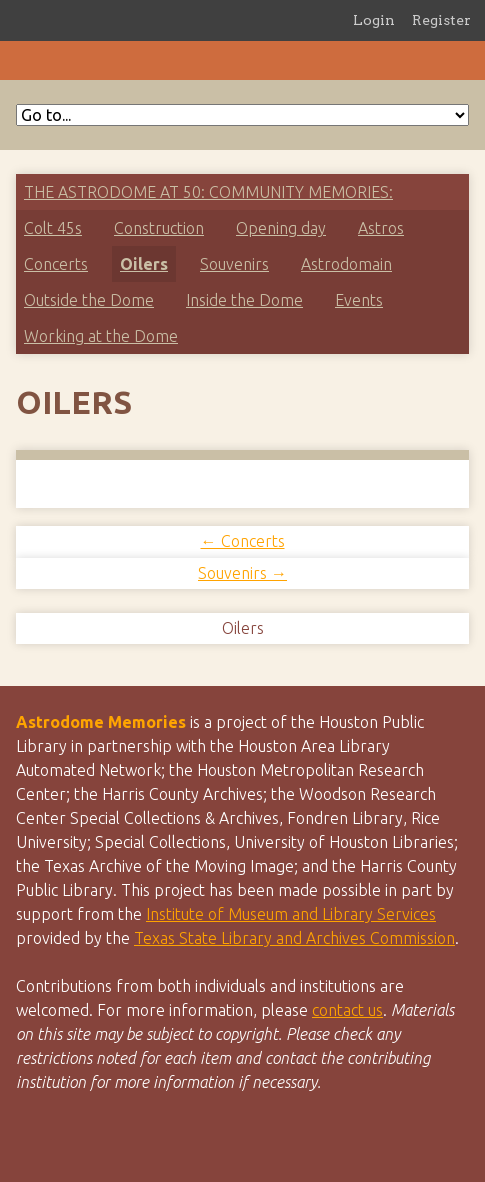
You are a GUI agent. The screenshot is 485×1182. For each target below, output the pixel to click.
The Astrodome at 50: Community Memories (206, 192)
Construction (159, 228)
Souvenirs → (242, 573)
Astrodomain (346, 264)
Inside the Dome (244, 300)
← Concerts (243, 541)
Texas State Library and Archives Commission (294, 938)
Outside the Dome (89, 300)
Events (359, 300)
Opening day (281, 228)
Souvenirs (234, 264)
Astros (381, 228)
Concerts (56, 264)
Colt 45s (53, 228)
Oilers (144, 264)
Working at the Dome (101, 336)
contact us (347, 1010)
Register (441, 20)
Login (374, 20)
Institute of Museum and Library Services (291, 914)
